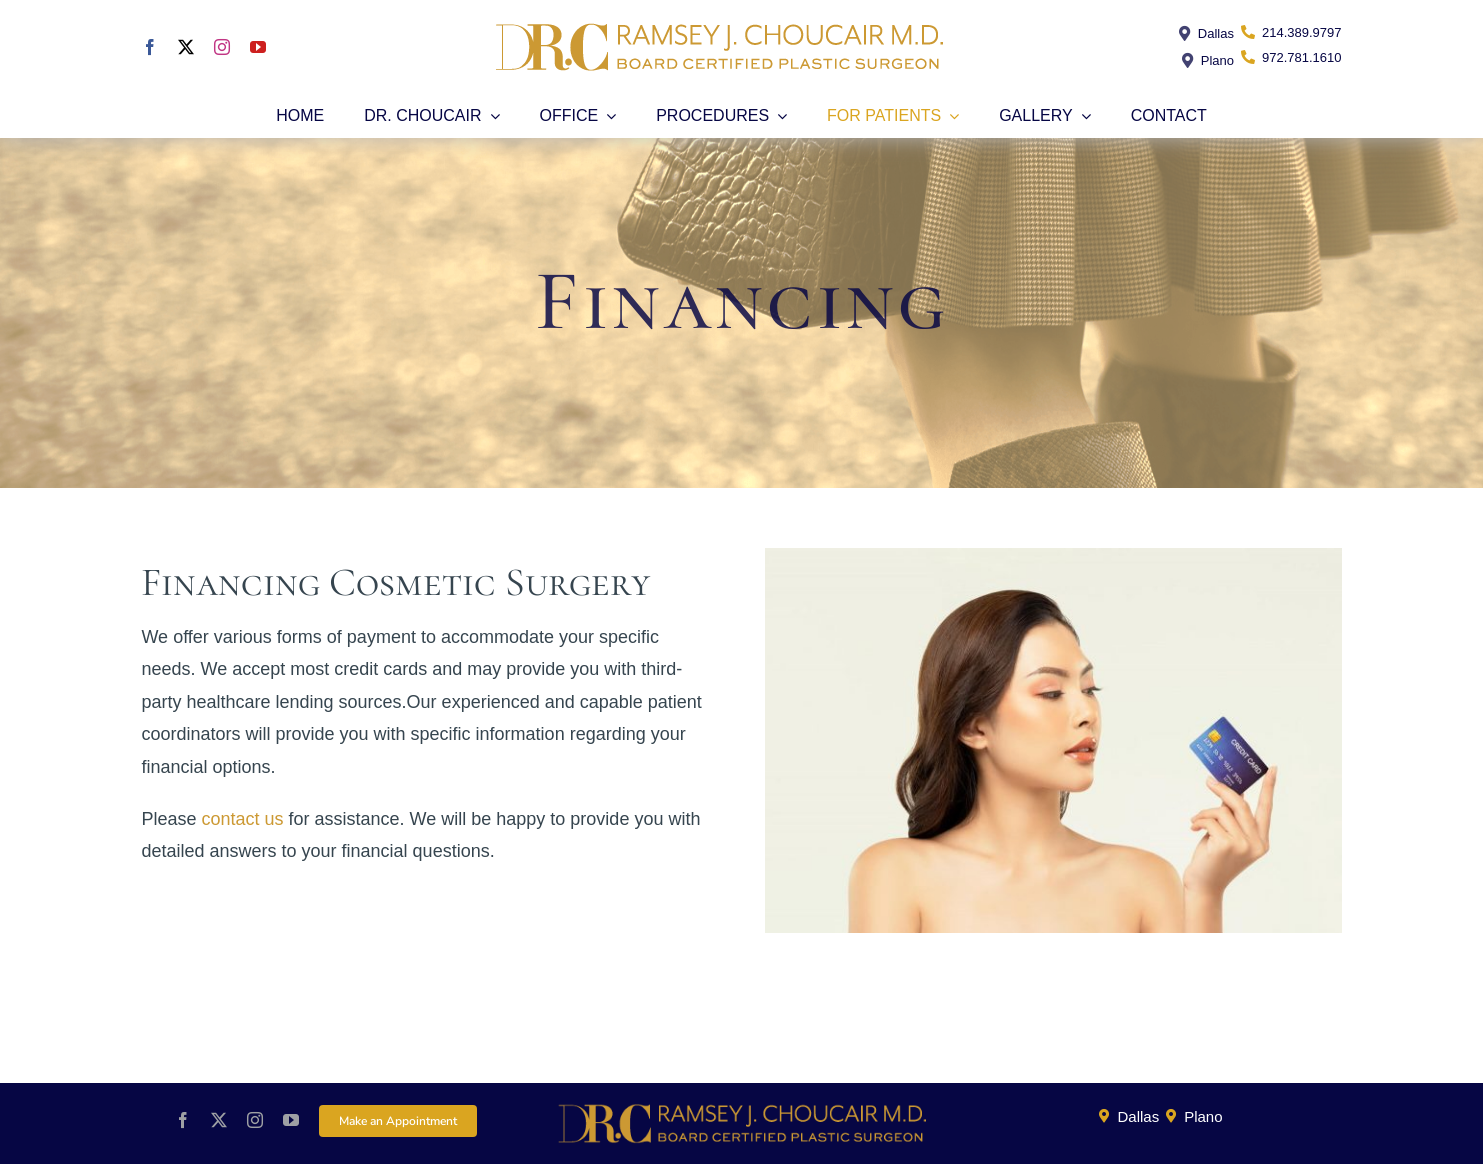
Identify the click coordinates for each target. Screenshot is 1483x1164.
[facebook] (150, 47)
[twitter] (186, 47)
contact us (243, 819)
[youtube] (258, 47)
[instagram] (222, 47)
